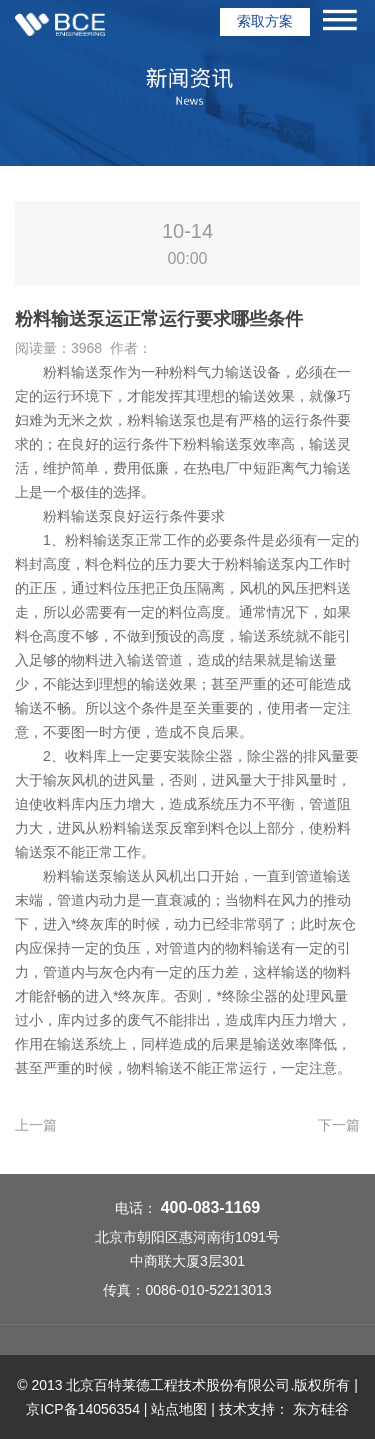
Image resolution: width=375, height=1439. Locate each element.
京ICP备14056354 (83, 1409)
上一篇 (36, 1125)
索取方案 (265, 21)
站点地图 (179, 1409)
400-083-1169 (211, 1207)
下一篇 (339, 1125)
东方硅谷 (321, 1409)
